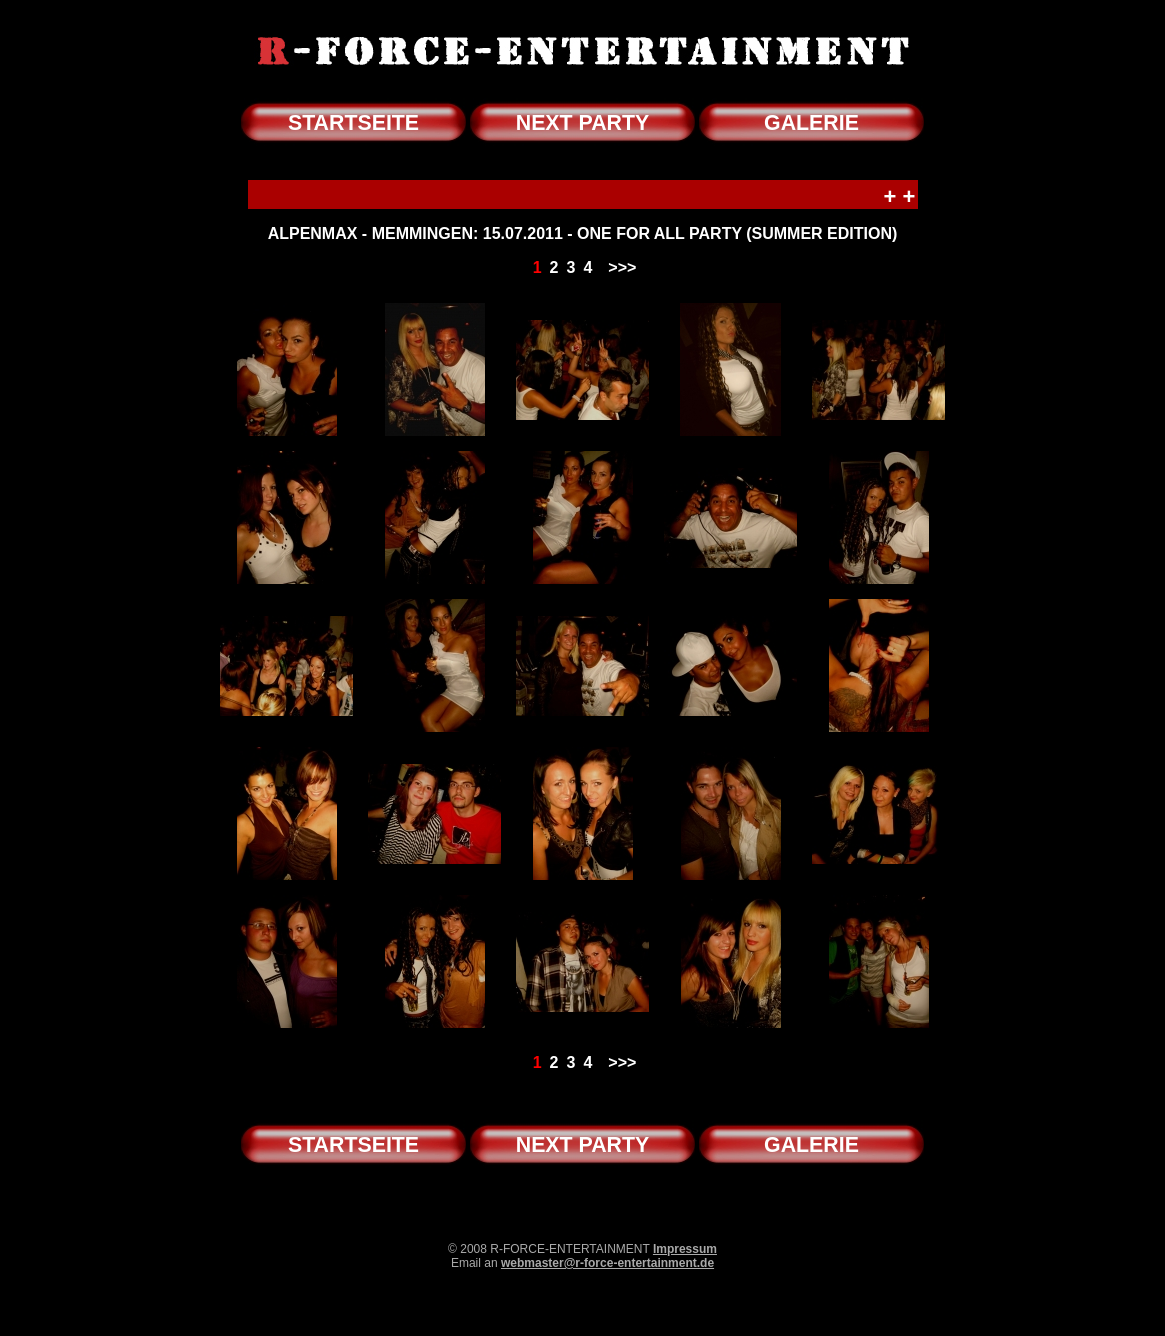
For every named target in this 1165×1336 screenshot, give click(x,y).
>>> (622, 267)
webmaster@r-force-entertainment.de (607, 1263)
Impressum (685, 1249)
